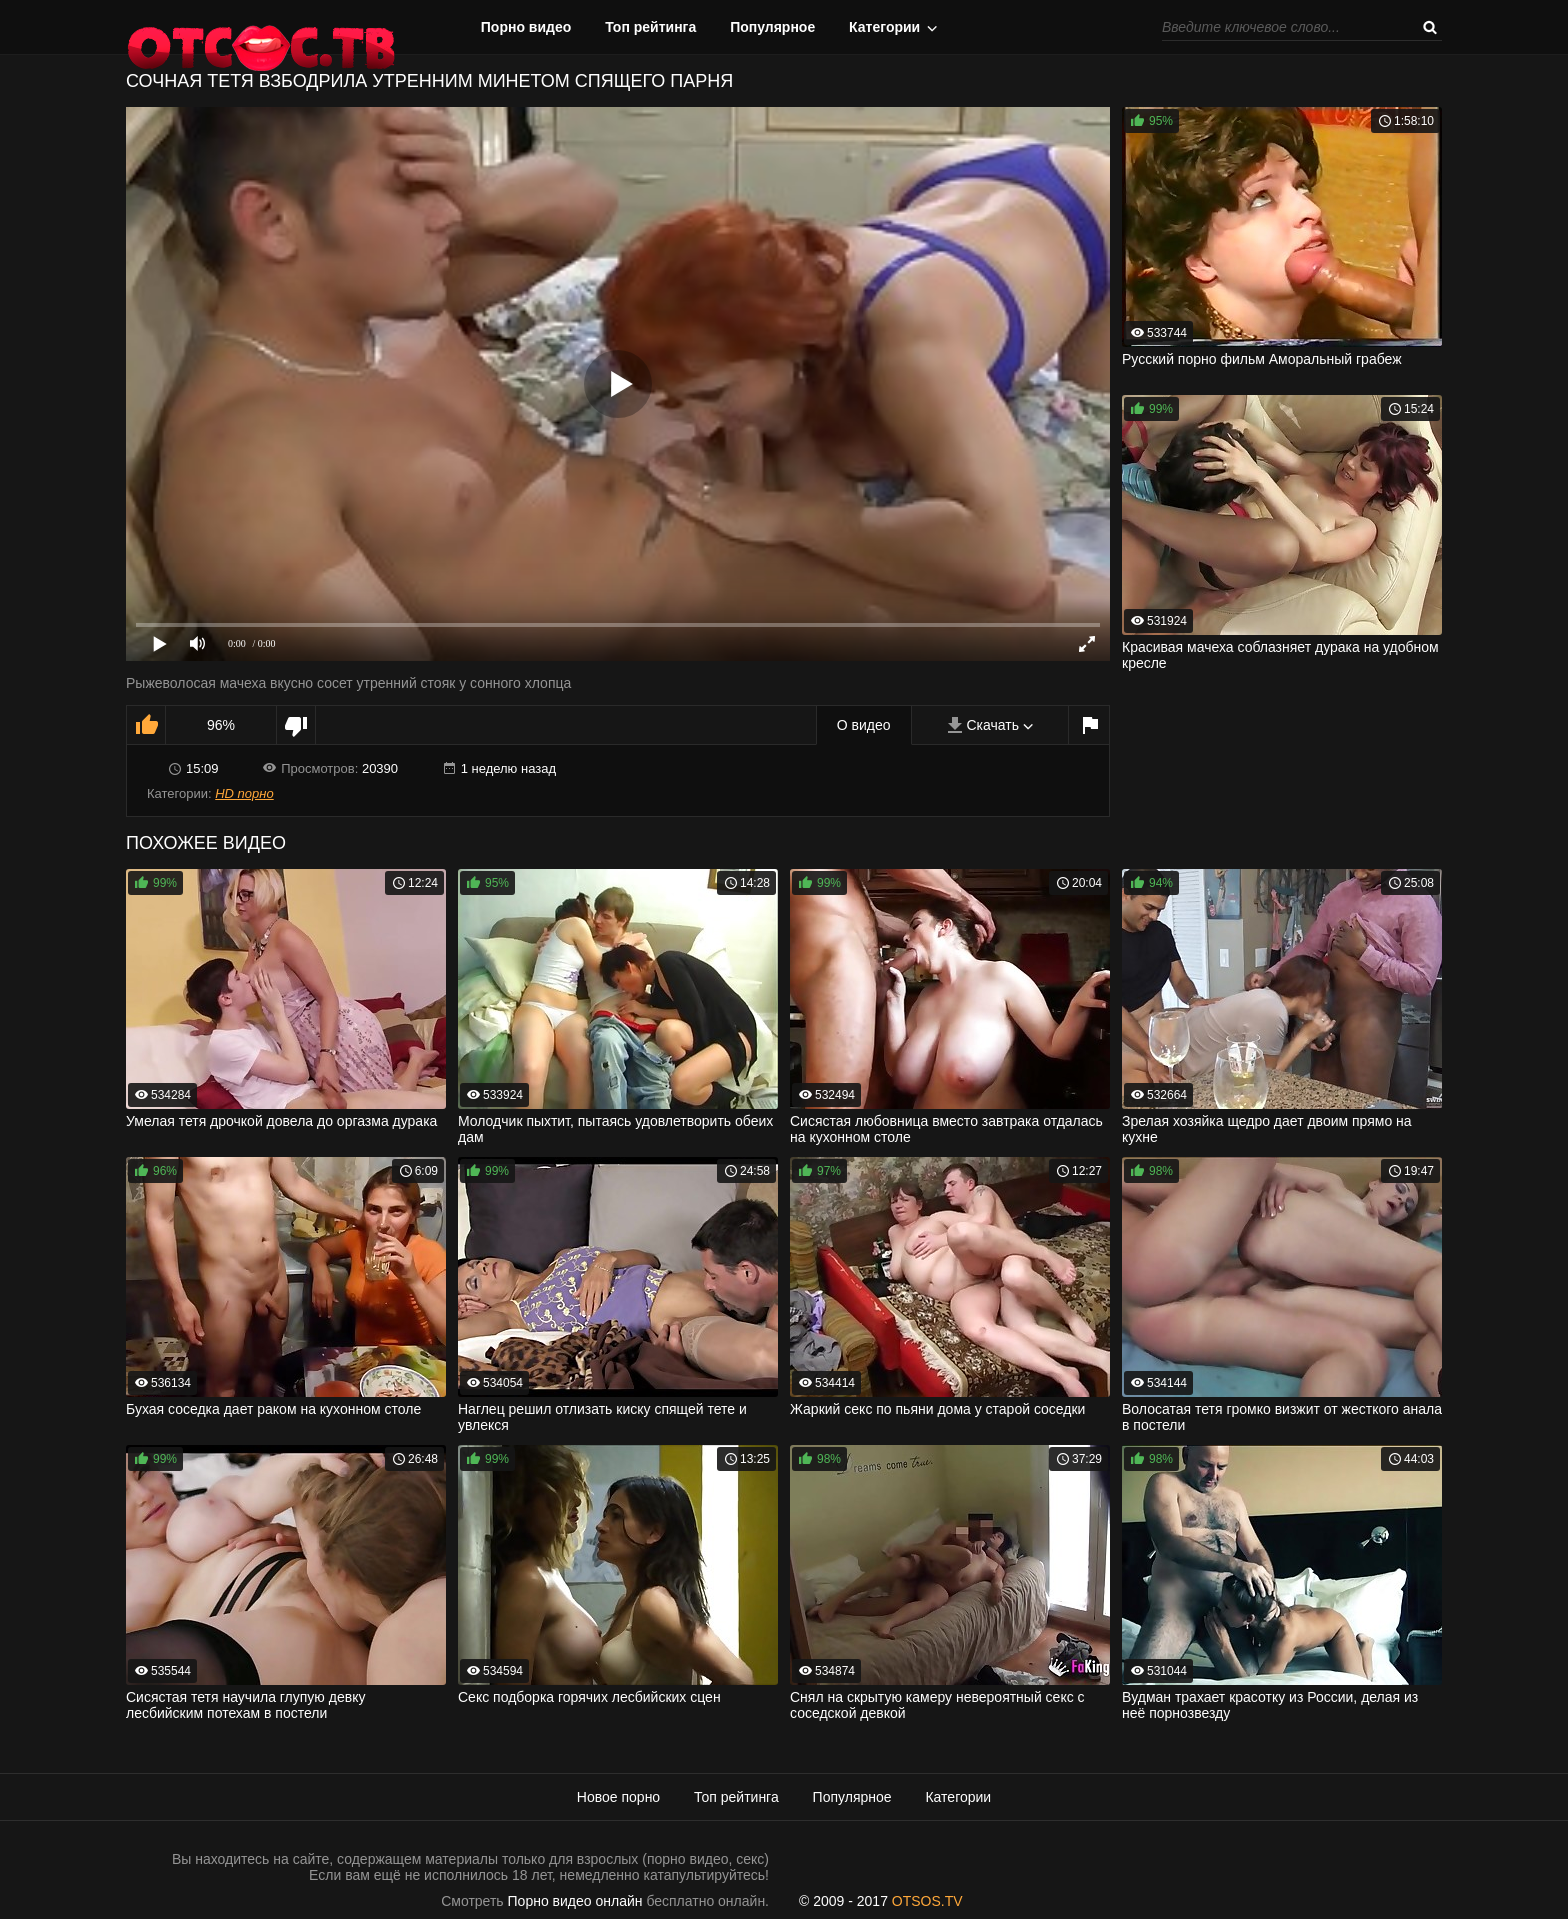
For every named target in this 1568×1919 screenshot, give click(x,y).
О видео (864, 725)
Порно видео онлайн (575, 1901)
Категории (884, 27)
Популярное (772, 27)
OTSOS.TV (927, 1901)
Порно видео (526, 27)
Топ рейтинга (650, 27)
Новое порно (618, 1797)
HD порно (244, 793)
